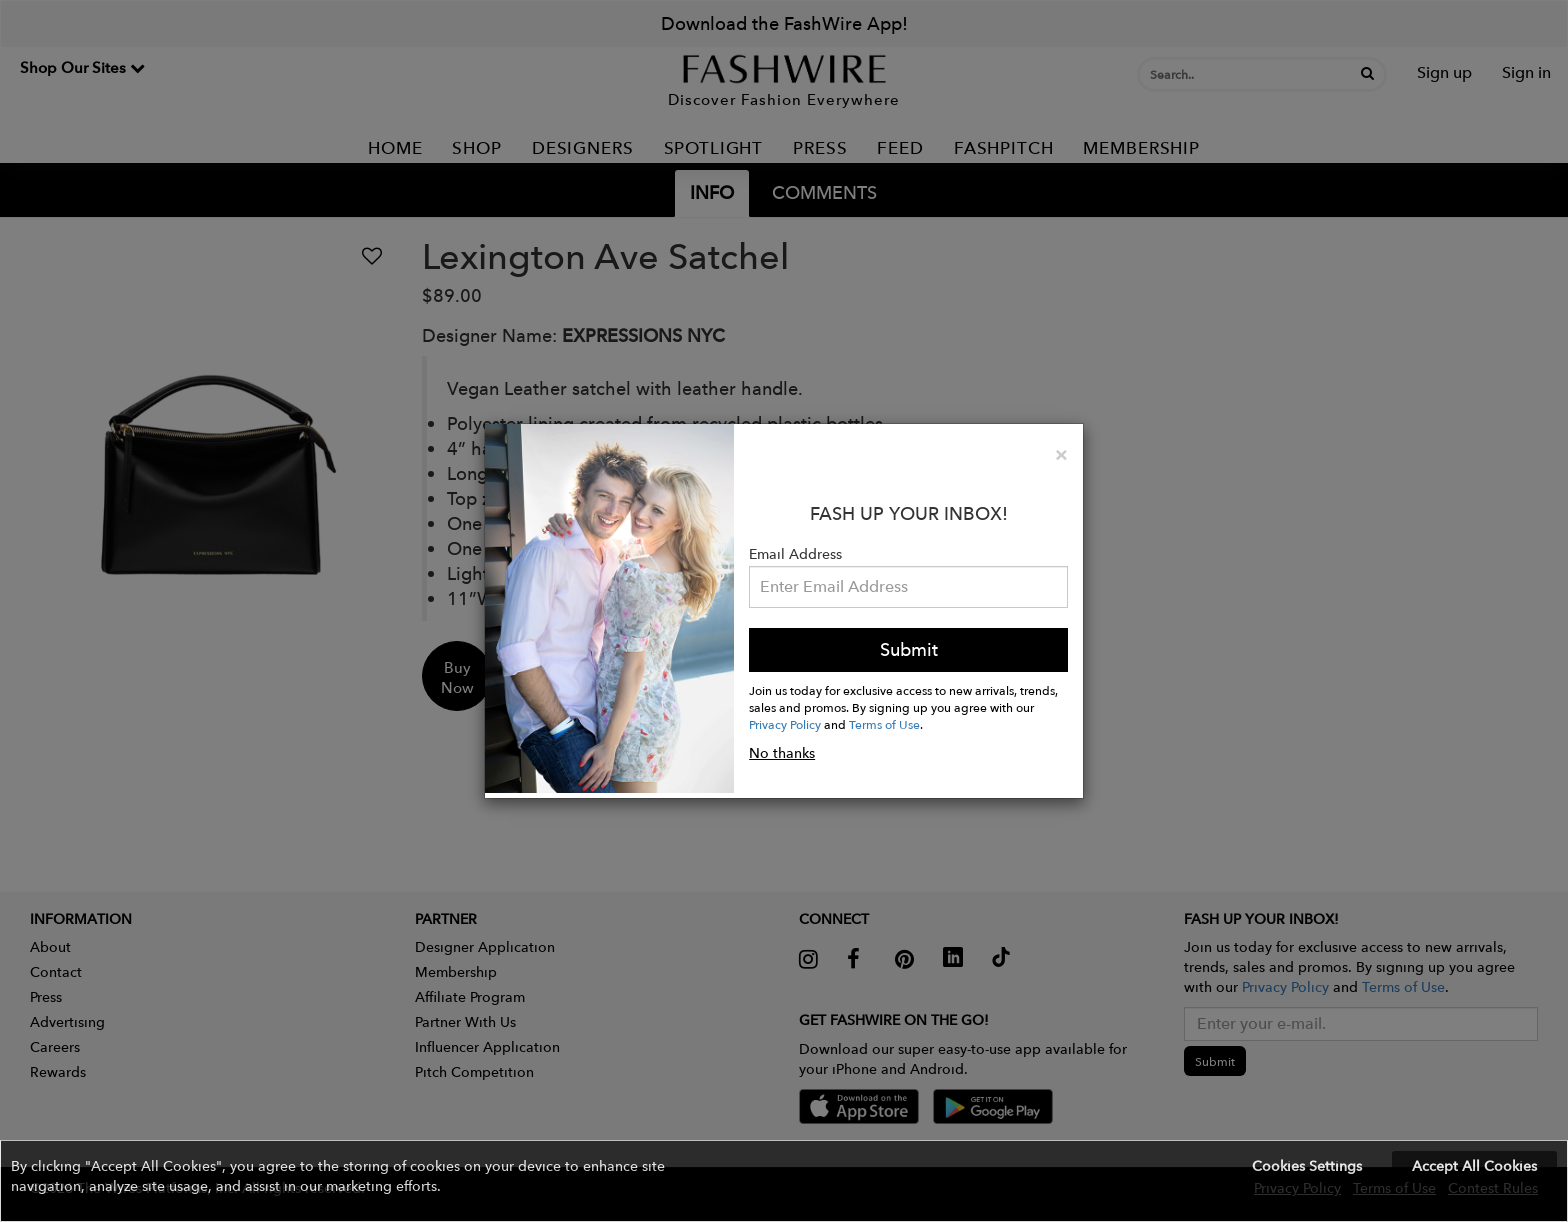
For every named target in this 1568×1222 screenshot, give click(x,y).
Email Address (795, 554)
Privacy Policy (785, 724)
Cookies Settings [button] (1307, 1166)
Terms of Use (884, 724)
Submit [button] (909, 649)
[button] (784, 1181)
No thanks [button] (782, 753)
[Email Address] (908, 587)
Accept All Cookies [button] (1474, 1166)
